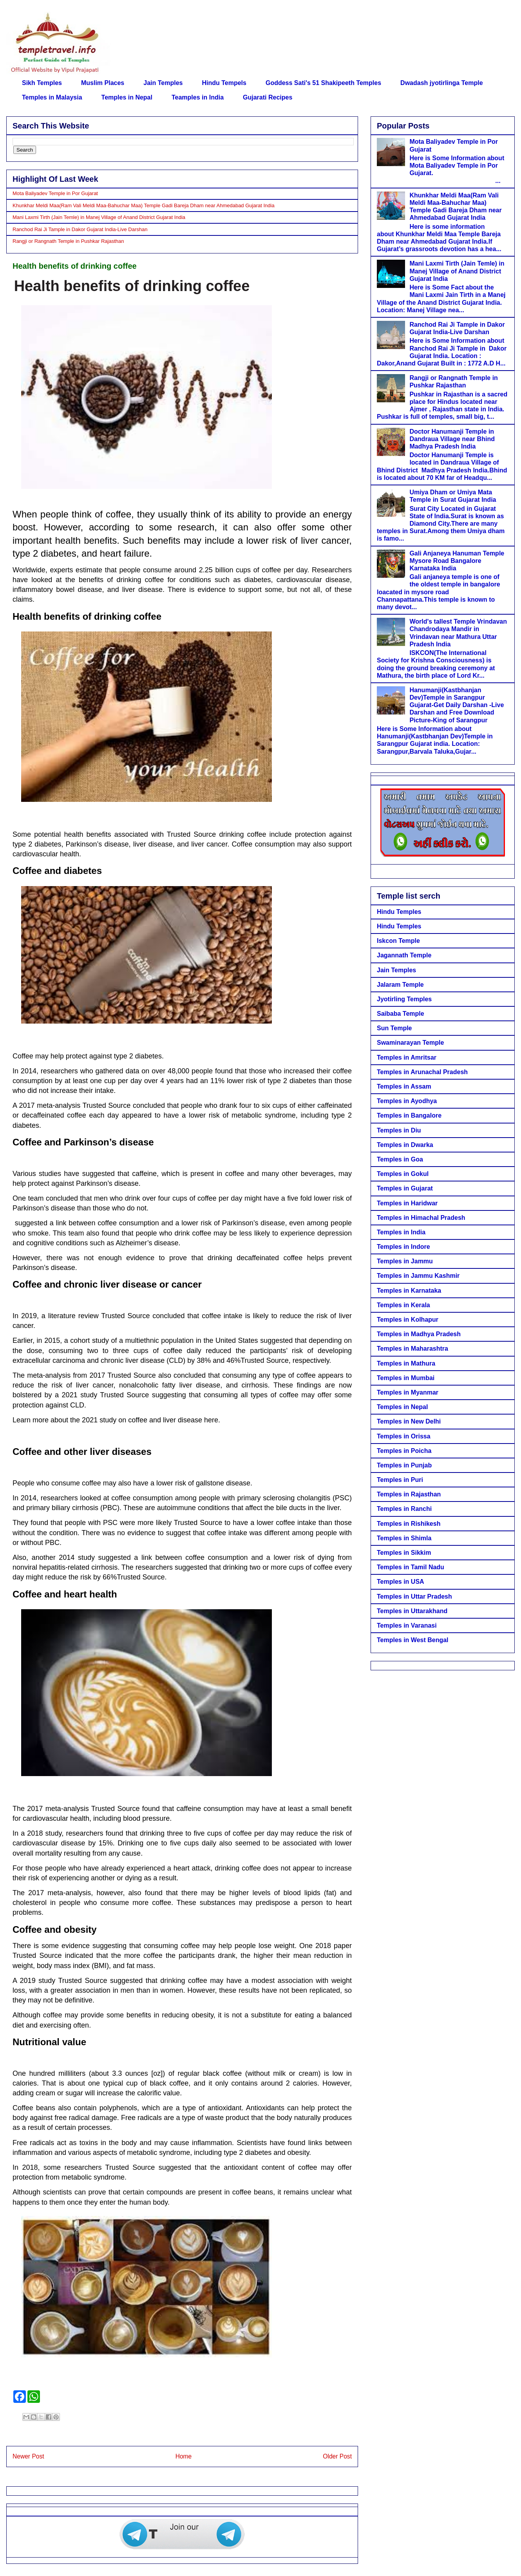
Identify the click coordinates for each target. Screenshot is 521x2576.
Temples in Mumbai (405, 1378)
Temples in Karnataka (409, 1290)
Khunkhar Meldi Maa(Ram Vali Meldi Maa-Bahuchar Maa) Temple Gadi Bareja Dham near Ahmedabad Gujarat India (144, 205)
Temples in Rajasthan (409, 1494)
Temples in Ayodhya (407, 1101)
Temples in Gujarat (405, 1188)
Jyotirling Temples (404, 999)
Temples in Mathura (406, 1363)
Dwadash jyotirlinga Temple (441, 83)
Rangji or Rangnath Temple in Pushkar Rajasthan (68, 241)
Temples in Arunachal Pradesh (422, 1072)
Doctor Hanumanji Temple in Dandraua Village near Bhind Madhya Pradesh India (452, 439)
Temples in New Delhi (409, 1421)
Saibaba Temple (400, 1013)
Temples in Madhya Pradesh (419, 1334)
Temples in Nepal (126, 97)
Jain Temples (163, 83)
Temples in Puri (400, 1479)
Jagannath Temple (404, 955)
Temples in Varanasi (407, 1625)
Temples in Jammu (405, 1261)
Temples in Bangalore (409, 1115)
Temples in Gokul (403, 1173)
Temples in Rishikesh (408, 1523)
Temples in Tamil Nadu (410, 1567)
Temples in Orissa (404, 1436)
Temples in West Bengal (413, 1640)
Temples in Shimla (404, 1538)
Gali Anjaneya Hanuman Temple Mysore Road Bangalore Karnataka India (456, 561)
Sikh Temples (42, 83)
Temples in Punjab (404, 1465)
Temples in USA (400, 1581)
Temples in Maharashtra (412, 1348)
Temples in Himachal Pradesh (421, 1217)
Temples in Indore (403, 1246)
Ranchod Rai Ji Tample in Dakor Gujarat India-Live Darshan (80, 229)
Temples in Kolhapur (407, 1319)
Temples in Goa (400, 1159)
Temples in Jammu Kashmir (418, 1275)
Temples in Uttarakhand (412, 1611)
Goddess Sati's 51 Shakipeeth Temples (323, 83)
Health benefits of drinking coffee (132, 286)
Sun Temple (394, 1028)
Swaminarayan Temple (410, 1042)
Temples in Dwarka (405, 1144)
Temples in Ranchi (404, 1508)
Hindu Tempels (224, 83)
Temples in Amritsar (406, 1057)
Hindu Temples (399, 911)
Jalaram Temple (400, 984)
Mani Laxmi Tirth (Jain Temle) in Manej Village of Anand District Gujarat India (99, 217)
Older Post (337, 2456)
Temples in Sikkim (404, 1552)
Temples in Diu (399, 1130)
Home (183, 2456)
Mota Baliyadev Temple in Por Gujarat (55, 193)
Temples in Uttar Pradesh (414, 1596)
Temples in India (401, 1232)
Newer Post (28, 2456)
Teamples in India (198, 97)
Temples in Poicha (404, 1450)
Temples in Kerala (403, 1305)
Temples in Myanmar (407, 1392)
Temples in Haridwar (407, 1203)
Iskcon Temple (398, 940)
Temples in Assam (404, 1086)
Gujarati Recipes (267, 97)
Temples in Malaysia (52, 97)
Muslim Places (102, 83)
